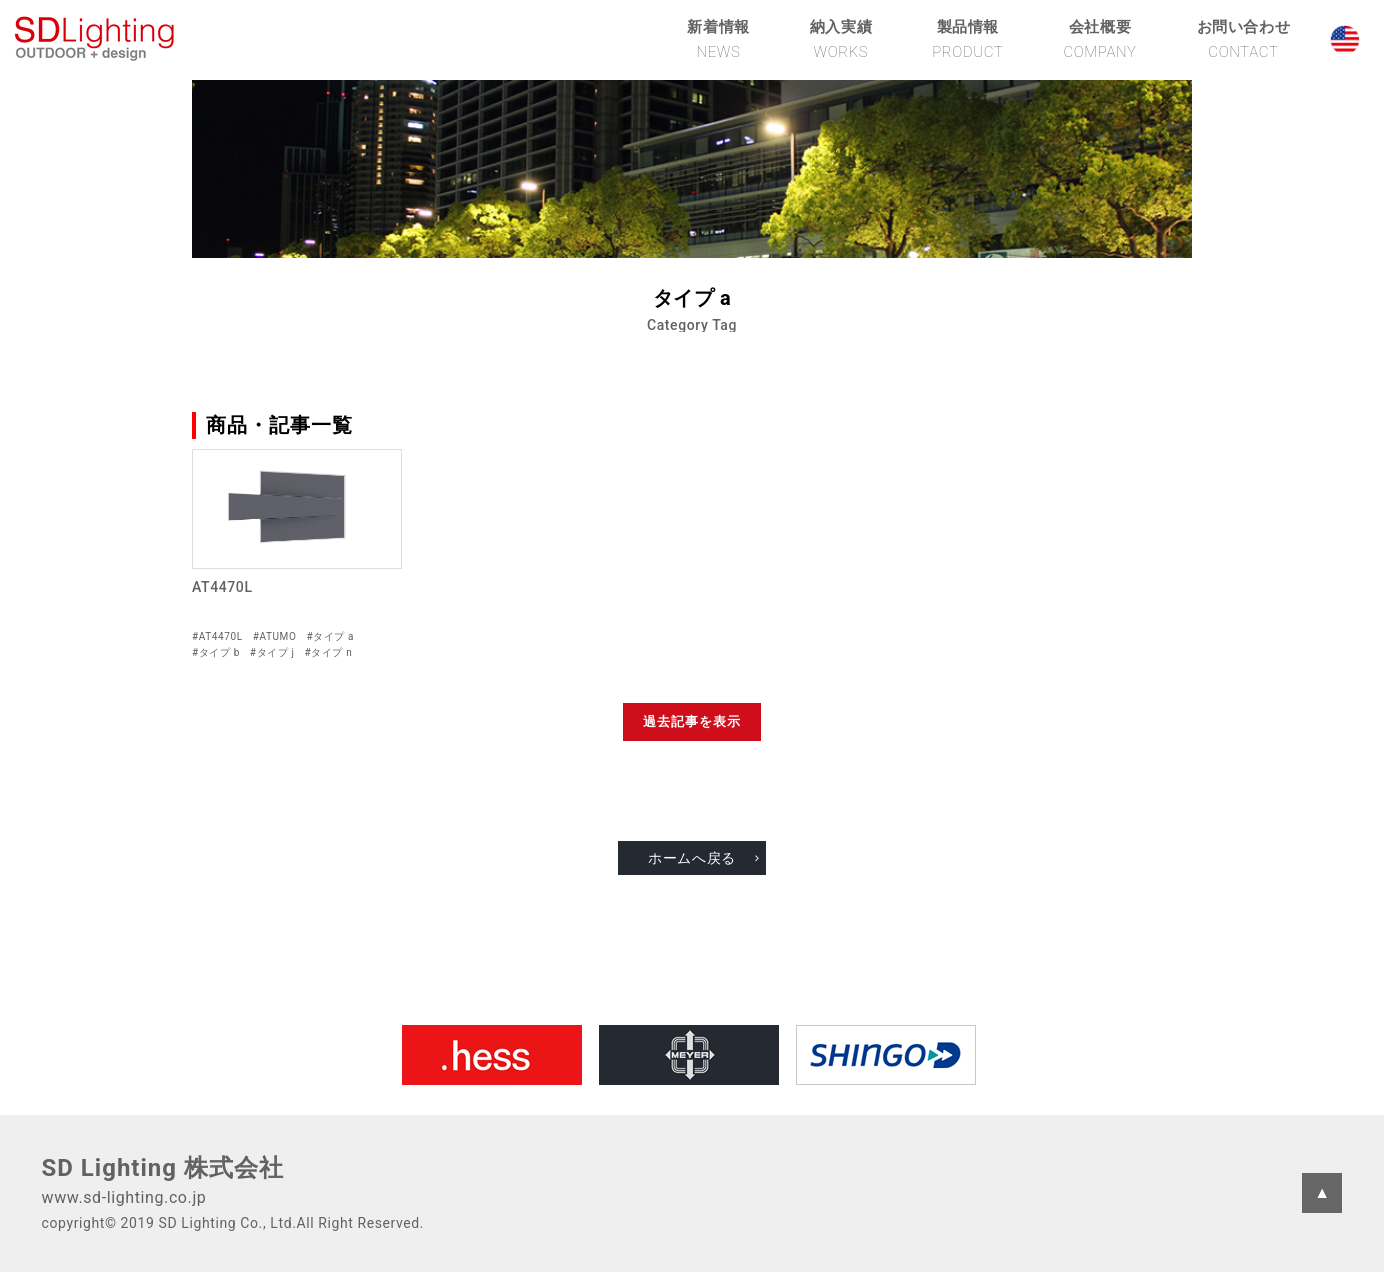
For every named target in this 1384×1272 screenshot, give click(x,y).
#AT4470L (217, 636)
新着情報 (718, 39)
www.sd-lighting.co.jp (124, 1197)
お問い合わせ (1244, 39)
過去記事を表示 (692, 721)
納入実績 (841, 39)
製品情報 (967, 39)
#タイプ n (329, 652)
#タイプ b (216, 652)
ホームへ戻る (692, 858)
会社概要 (1099, 39)
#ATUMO (275, 636)
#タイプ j (272, 652)
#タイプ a (330, 636)
